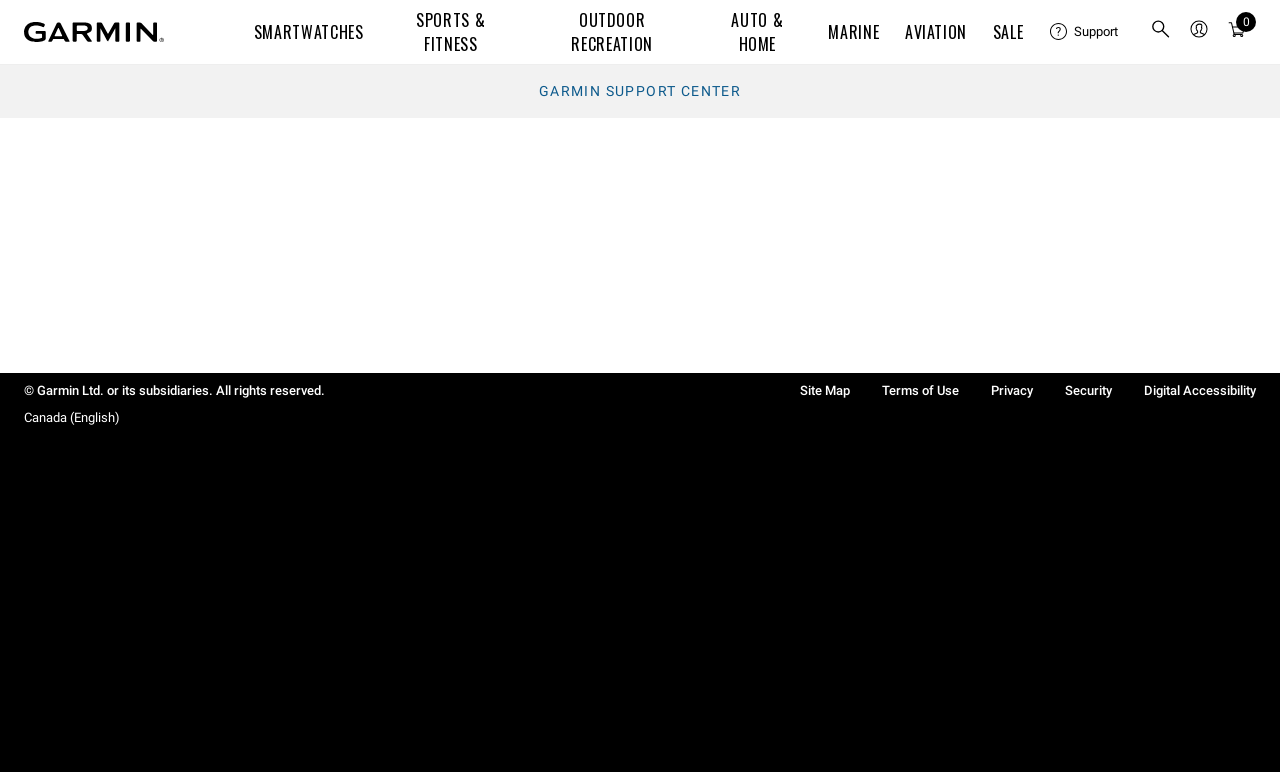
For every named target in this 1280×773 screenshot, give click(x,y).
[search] (1161, 32)
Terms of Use (920, 390)
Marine (853, 32)
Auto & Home (757, 32)
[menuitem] (1084, 32)
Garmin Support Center (640, 91)
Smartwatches (309, 32)
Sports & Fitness (450, 32)
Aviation (936, 32)
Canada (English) (72, 417)
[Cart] (1237, 32)
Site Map (825, 390)
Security (1088, 390)
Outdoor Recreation (611, 32)
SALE (1008, 32)
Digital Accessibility (1200, 390)
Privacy (1012, 390)
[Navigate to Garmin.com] (94, 32)
